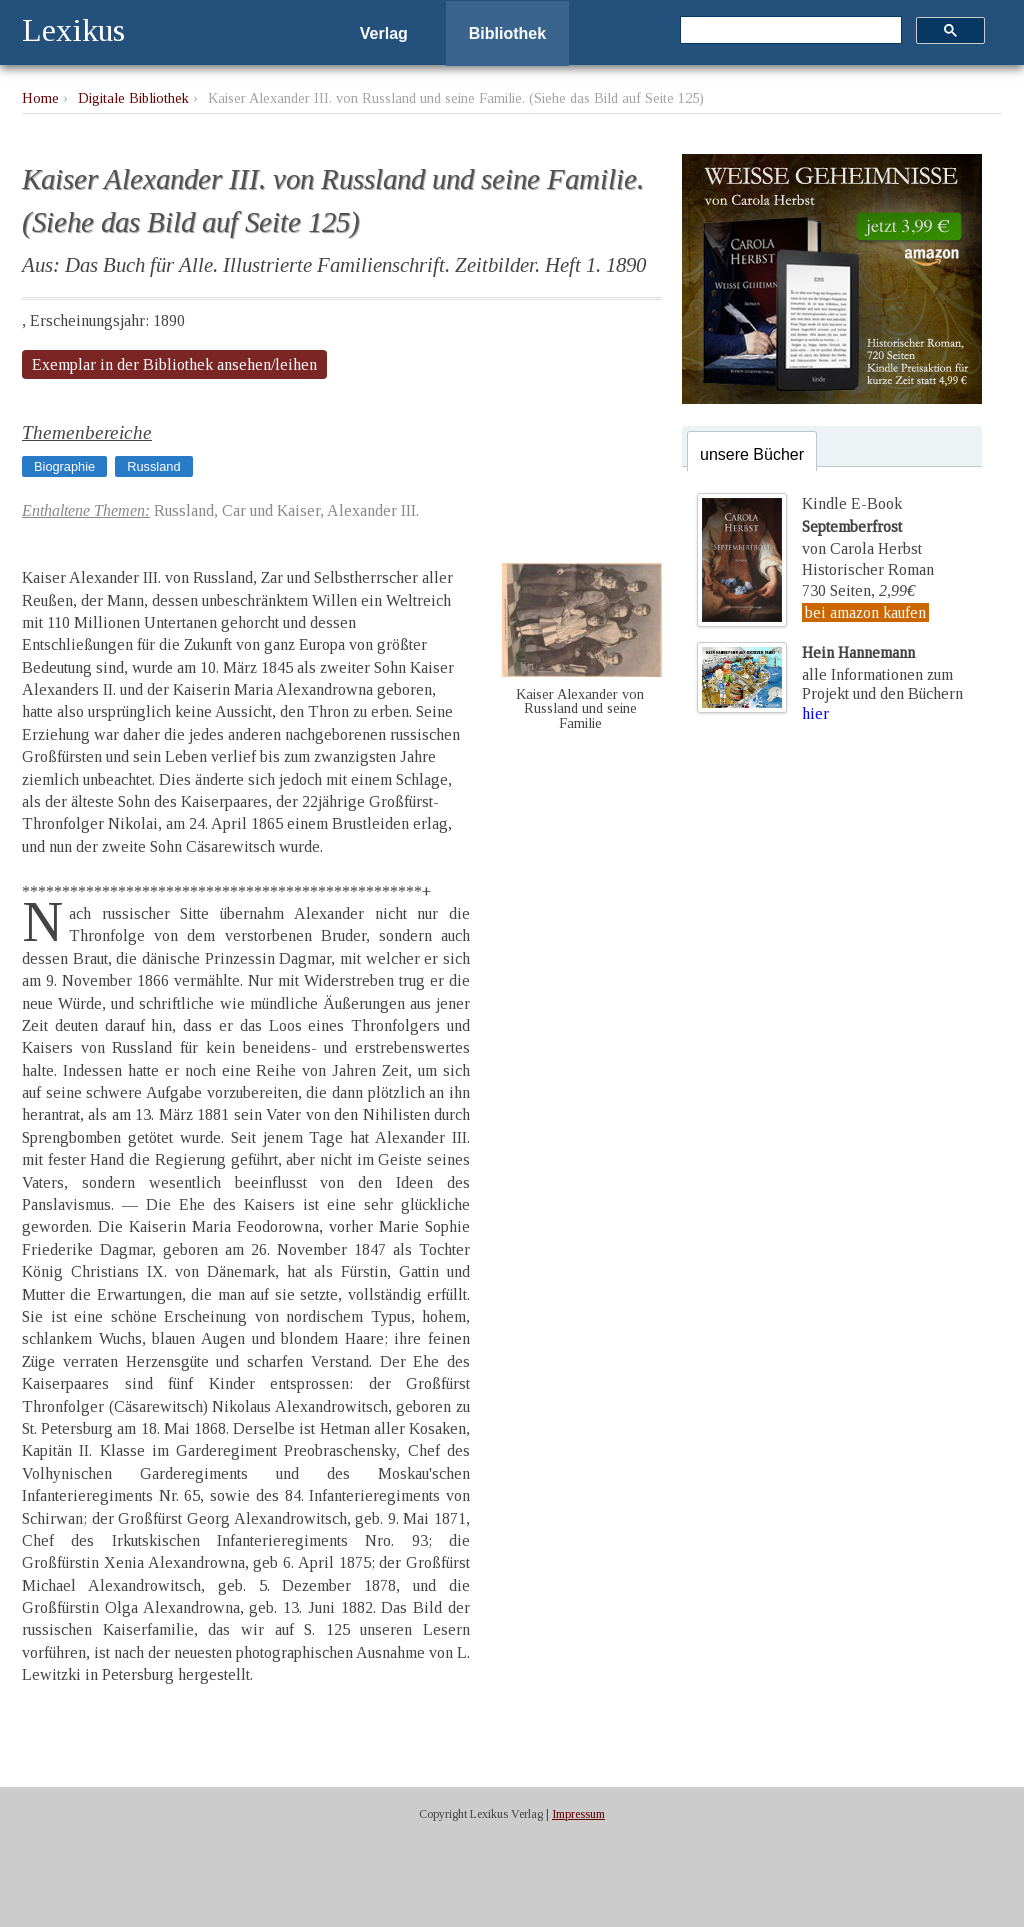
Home (40, 98)
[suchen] (789, 31)
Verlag (384, 33)
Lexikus (73, 30)
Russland (153, 466)
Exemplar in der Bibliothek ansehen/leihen (174, 364)
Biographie (64, 466)
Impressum (578, 1814)
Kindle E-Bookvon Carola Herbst (862, 526)
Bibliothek (507, 33)
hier (815, 713)
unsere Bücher (752, 454)
